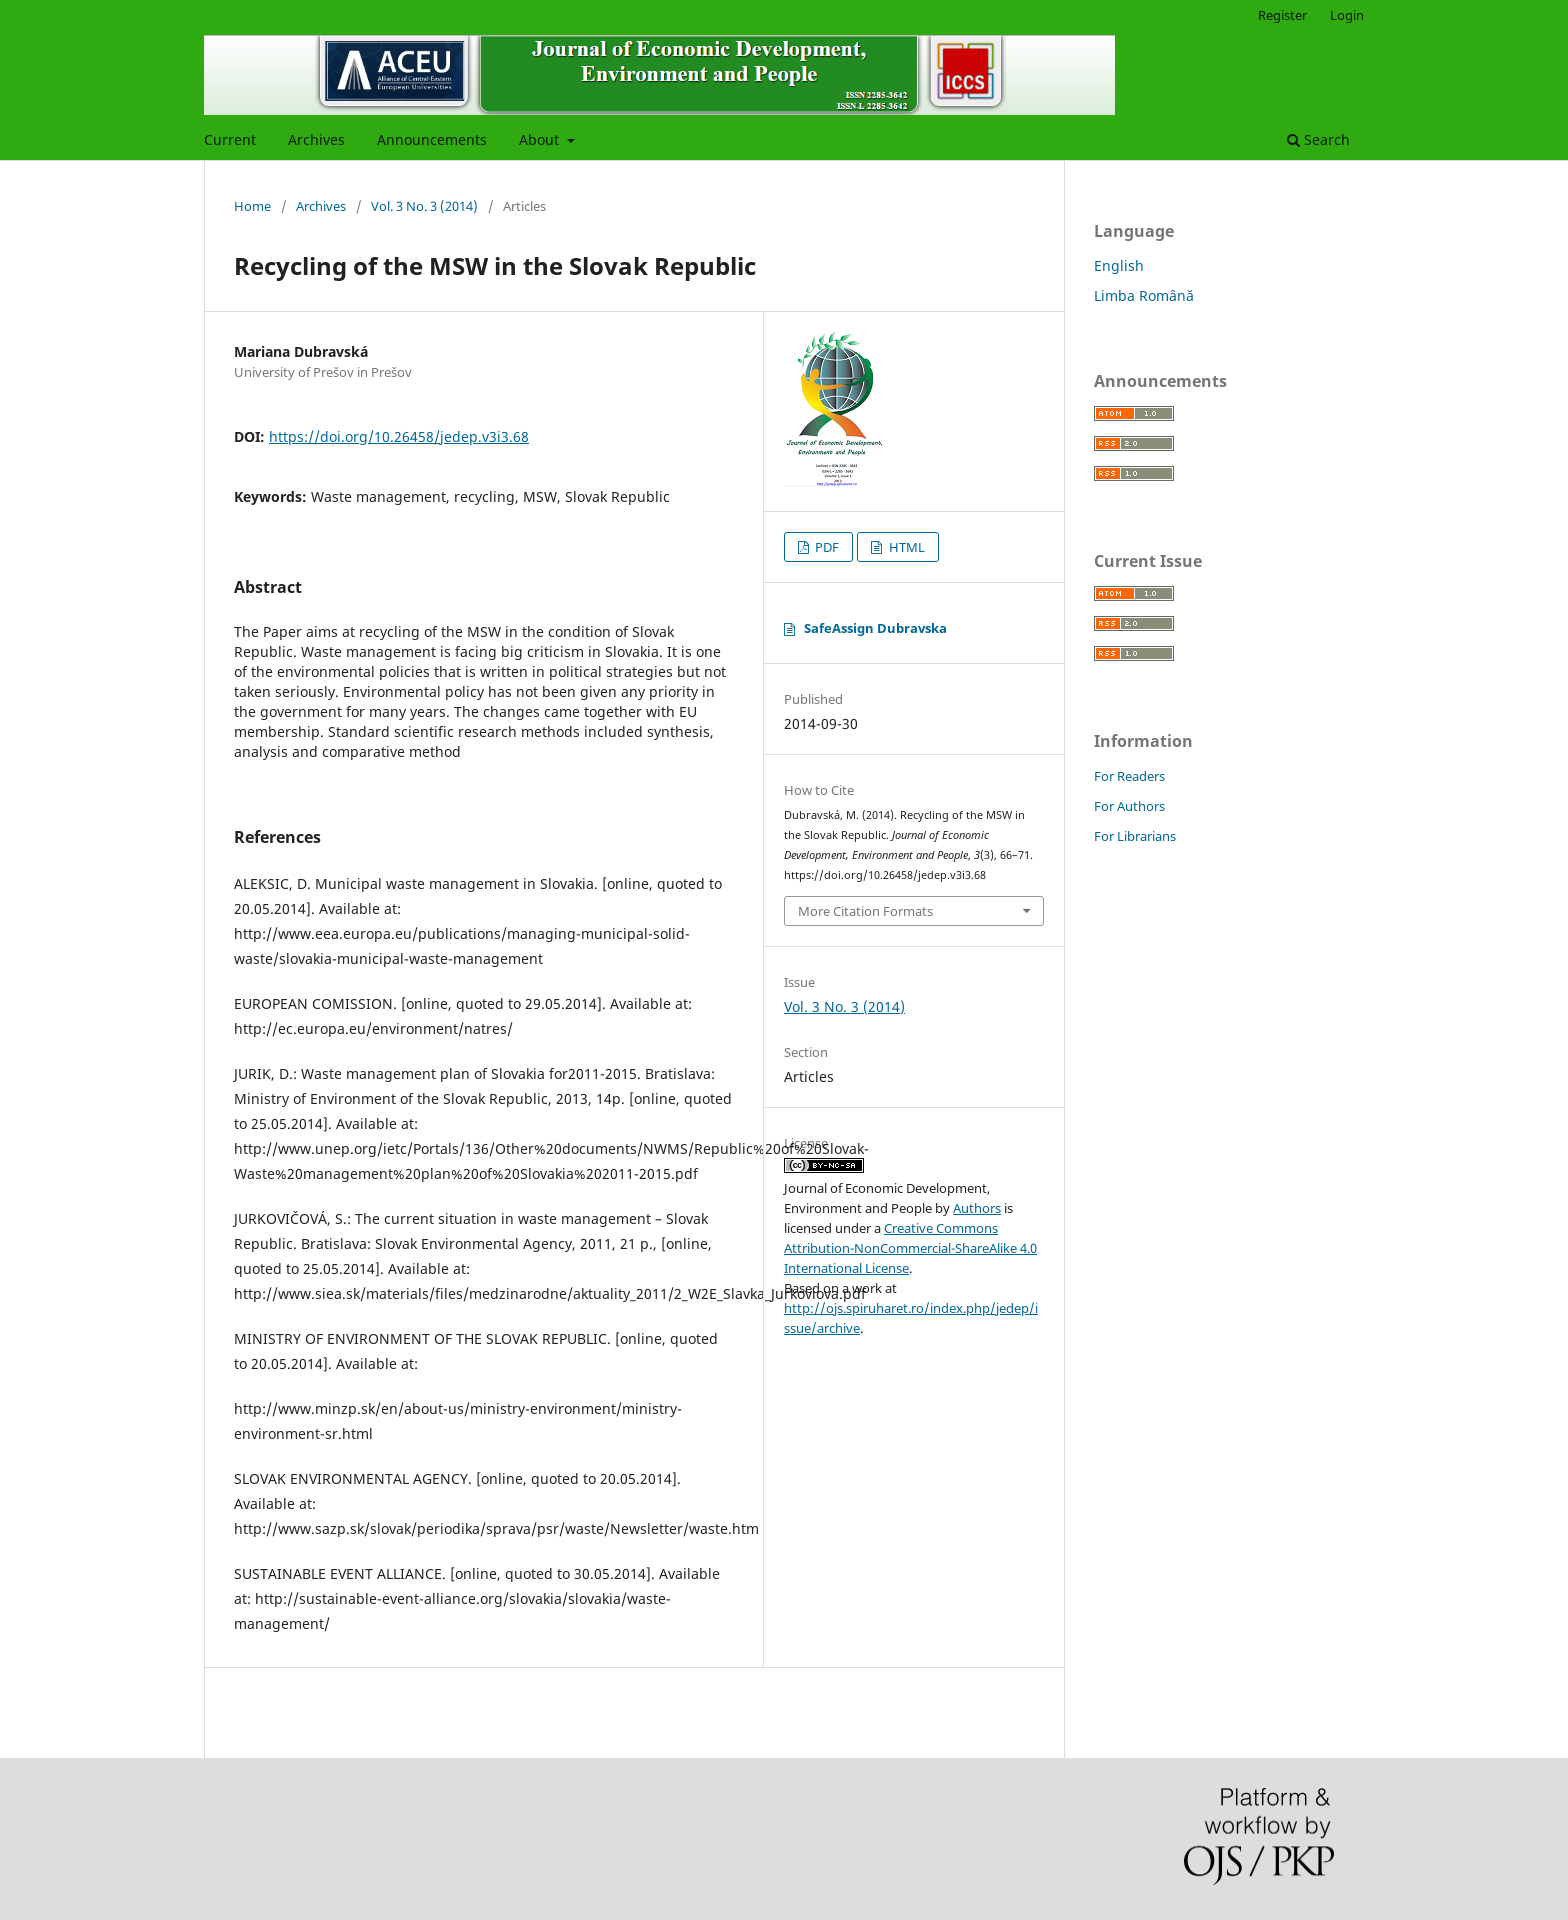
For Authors (1129, 806)
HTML (905, 547)
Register (1282, 15)
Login (1347, 15)
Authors (977, 1208)
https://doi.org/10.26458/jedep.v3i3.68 (399, 436)
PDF (825, 547)
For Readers (1129, 776)
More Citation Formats (865, 911)
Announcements (432, 139)
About (541, 139)
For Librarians (1135, 836)
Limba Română (1144, 295)
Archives (316, 139)
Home (252, 206)
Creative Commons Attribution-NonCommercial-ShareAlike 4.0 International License (910, 1248)
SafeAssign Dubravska (875, 628)
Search (1318, 139)
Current (230, 139)
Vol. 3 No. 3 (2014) (424, 206)
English (1119, 265)
